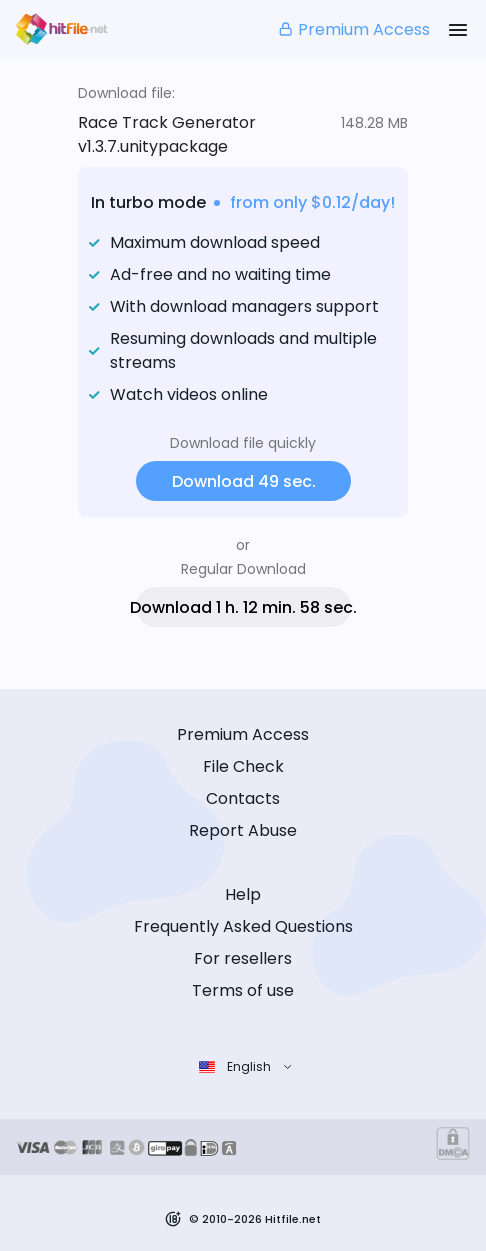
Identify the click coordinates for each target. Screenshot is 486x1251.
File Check (243, 766)
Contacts (243, 798)
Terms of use (243, 990)
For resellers (243, 958)
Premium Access (353, 29)
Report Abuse (243, 830)
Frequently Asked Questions (243, 926)
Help (243, 894)
